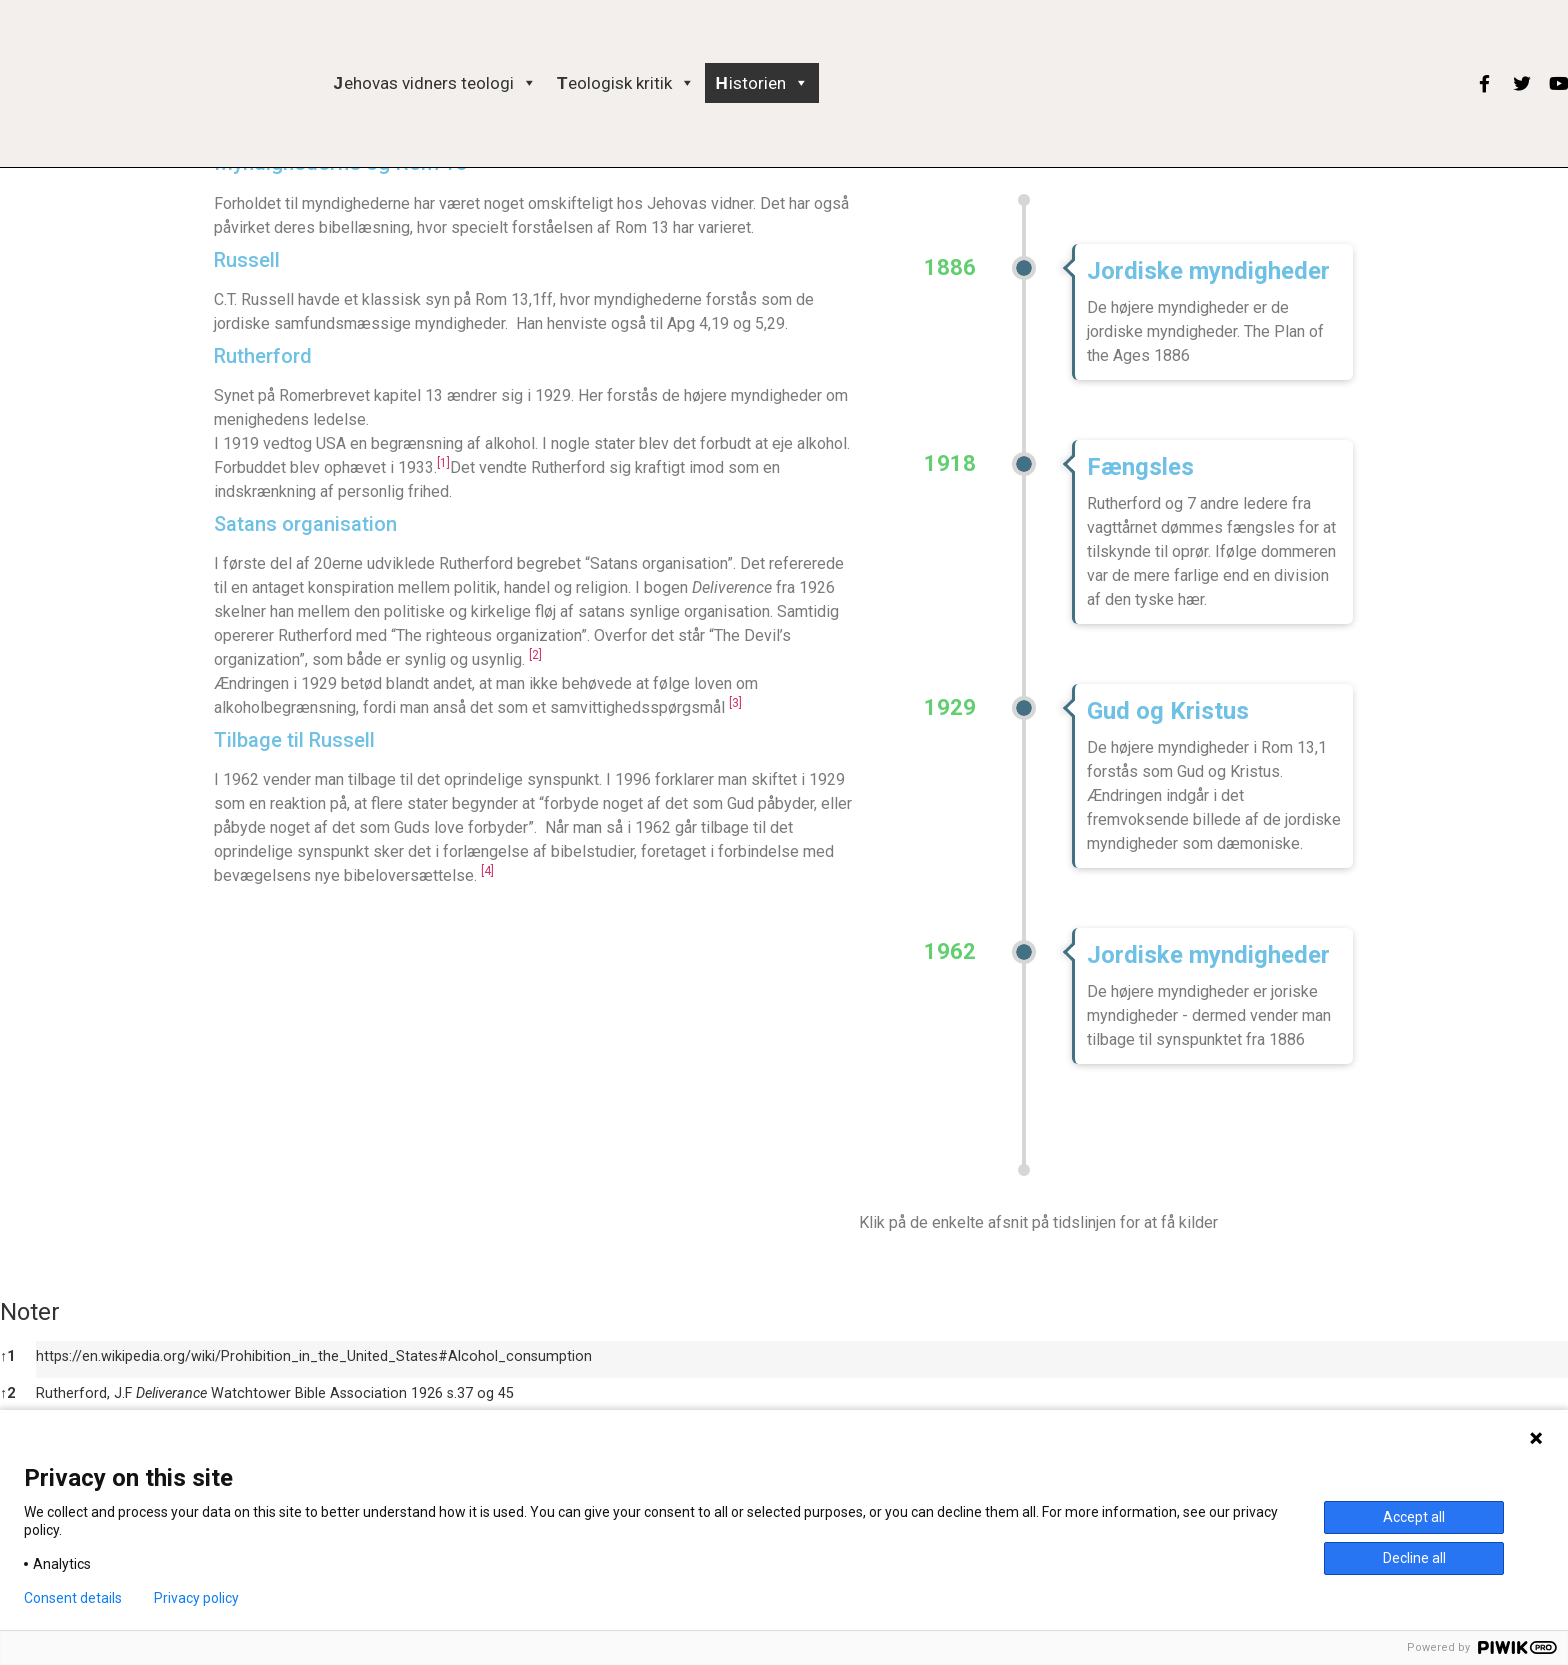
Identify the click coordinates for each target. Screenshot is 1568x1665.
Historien (761, 83)
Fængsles (1140, 467)
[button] (525, 83)
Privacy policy (196, 1598)
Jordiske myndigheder (1208, 271)
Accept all (1414, 1517)
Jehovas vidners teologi (435, 83)
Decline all (1414, 1558)
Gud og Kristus (1168, 711)
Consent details (73, 1598)
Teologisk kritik (626, 83)
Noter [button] (30, 1312)
